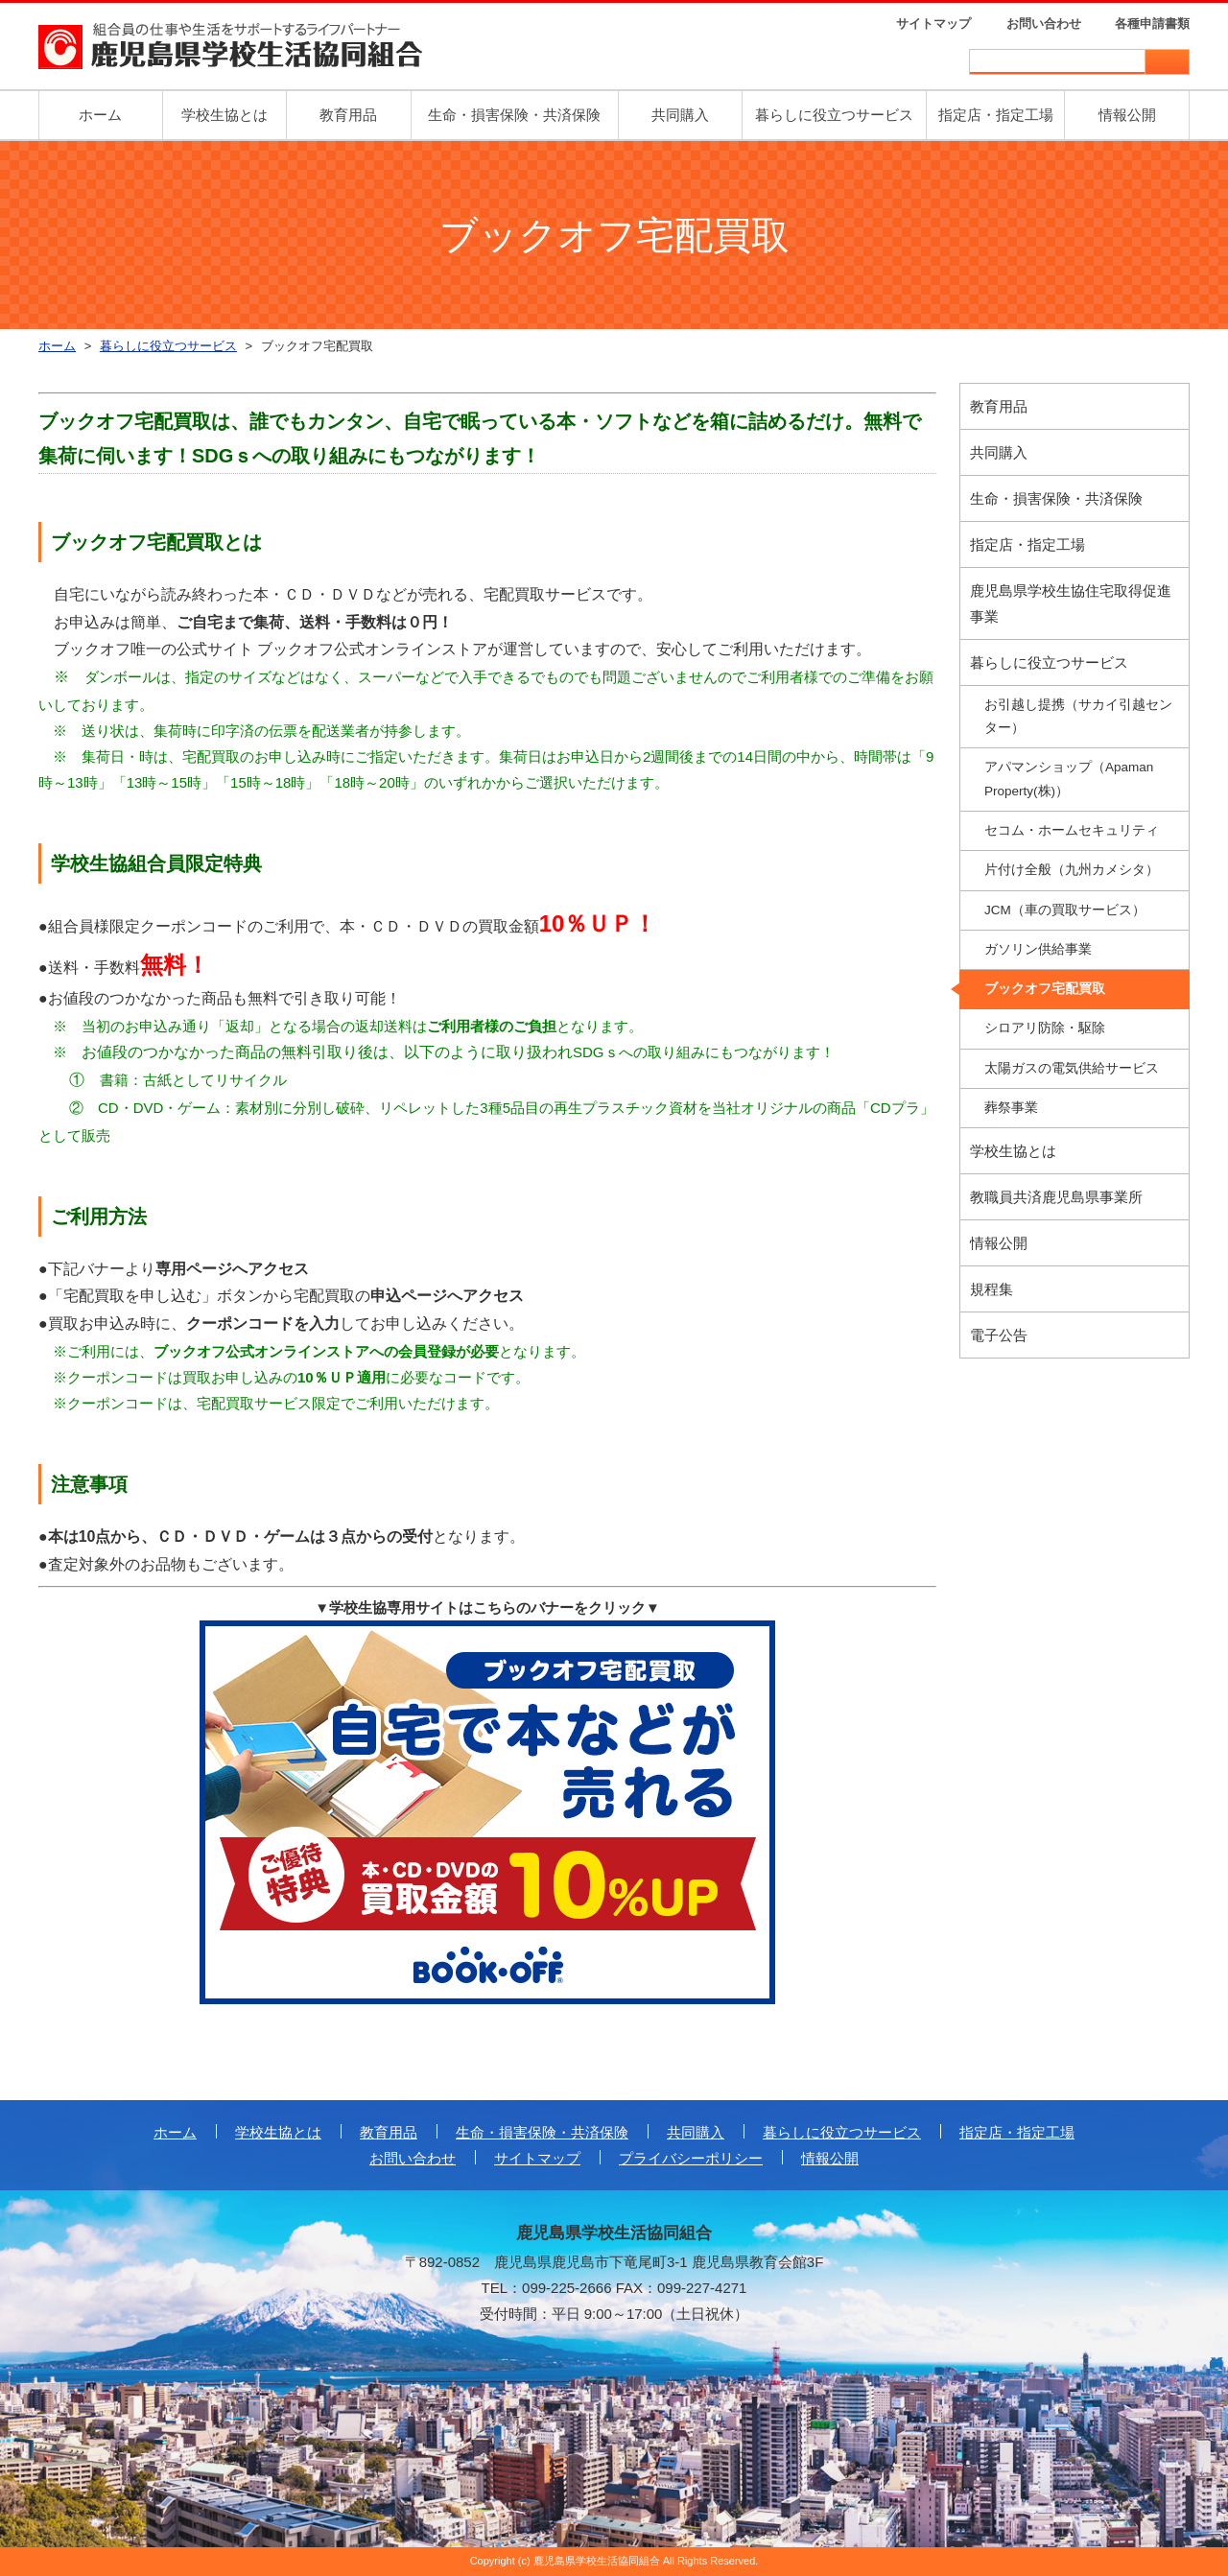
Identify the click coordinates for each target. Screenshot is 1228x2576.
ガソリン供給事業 (1038, 949)
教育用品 (348, 114)
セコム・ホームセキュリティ (1071, 830)
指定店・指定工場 (995, 114)
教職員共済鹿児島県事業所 (1056, 1197)
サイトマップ (933, 23)
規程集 (991, 1289)
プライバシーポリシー (691, 2158)
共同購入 (680, 114)
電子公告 (998, 1335)
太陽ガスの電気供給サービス (1071, 1068)
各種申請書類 (1152, 23)
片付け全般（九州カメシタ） (1071, 870)
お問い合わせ (1043, 23)
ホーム (100, 114)
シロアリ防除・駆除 (1044, 1028)
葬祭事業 (1011, 1107)
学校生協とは (224, 114)
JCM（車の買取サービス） (1064, 910)
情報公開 (1127, 114)
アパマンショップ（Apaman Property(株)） (1068, 778)
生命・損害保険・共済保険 (514, 114)
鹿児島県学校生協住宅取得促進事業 (1070, 603)
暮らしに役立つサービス (834, 114)
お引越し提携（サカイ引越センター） (1078, 716)
